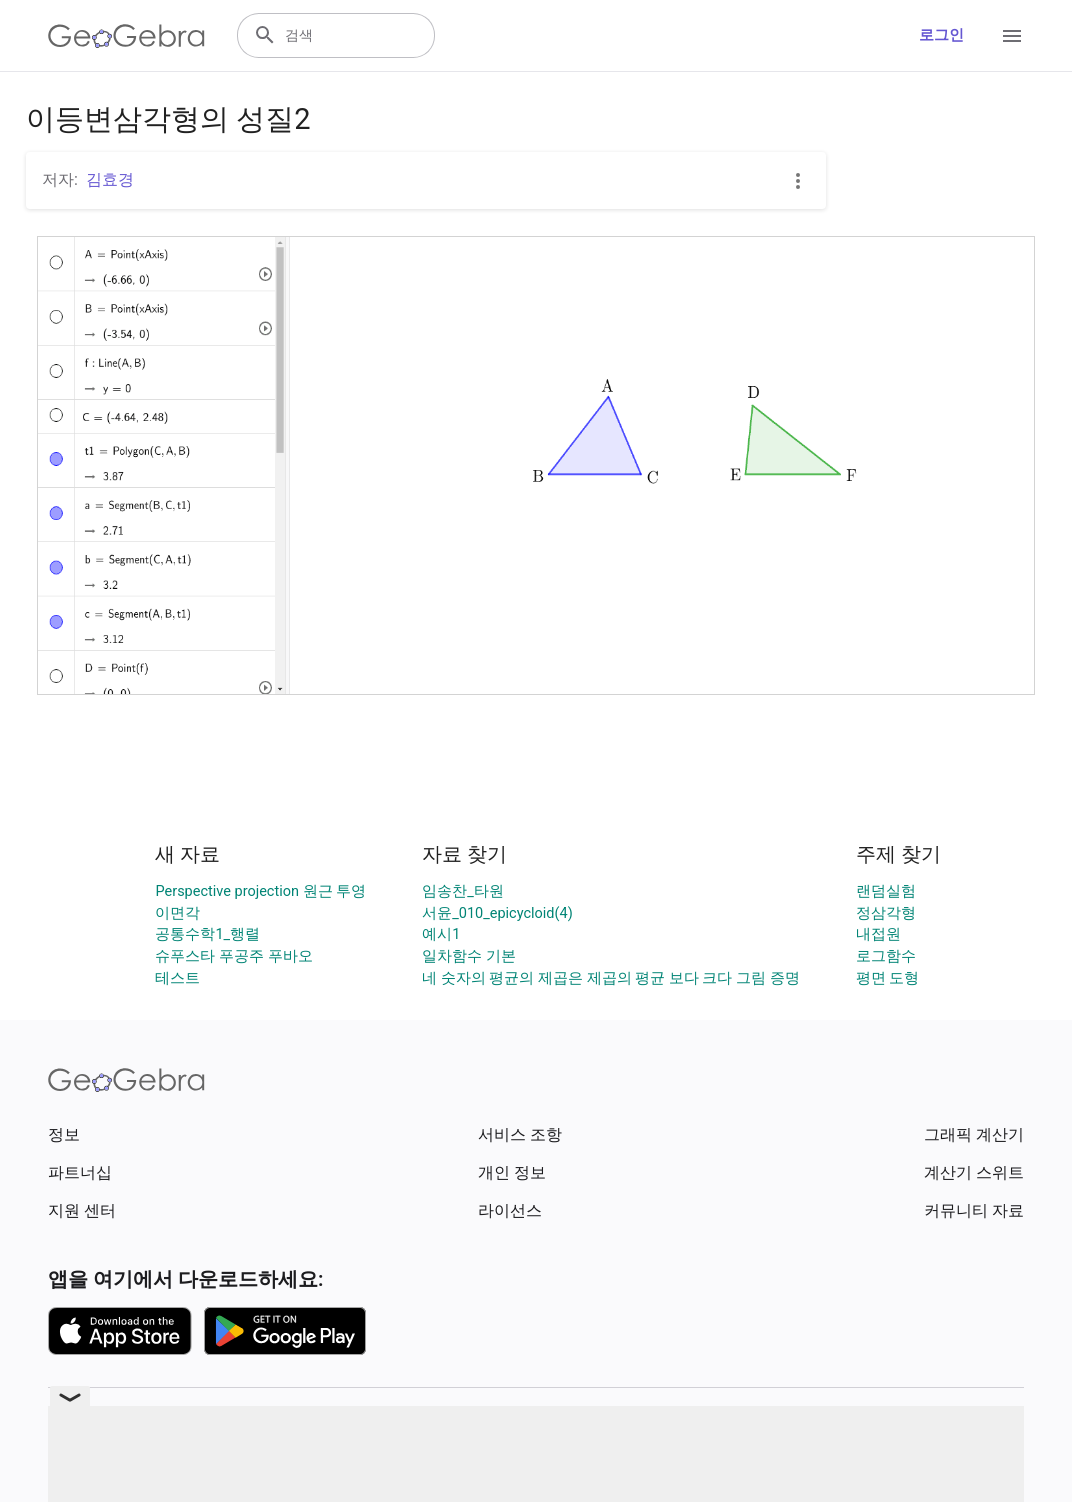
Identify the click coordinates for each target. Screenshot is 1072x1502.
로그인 (941, 35)
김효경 (110, 179)
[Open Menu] (1012, 36)
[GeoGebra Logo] (126, 36)
